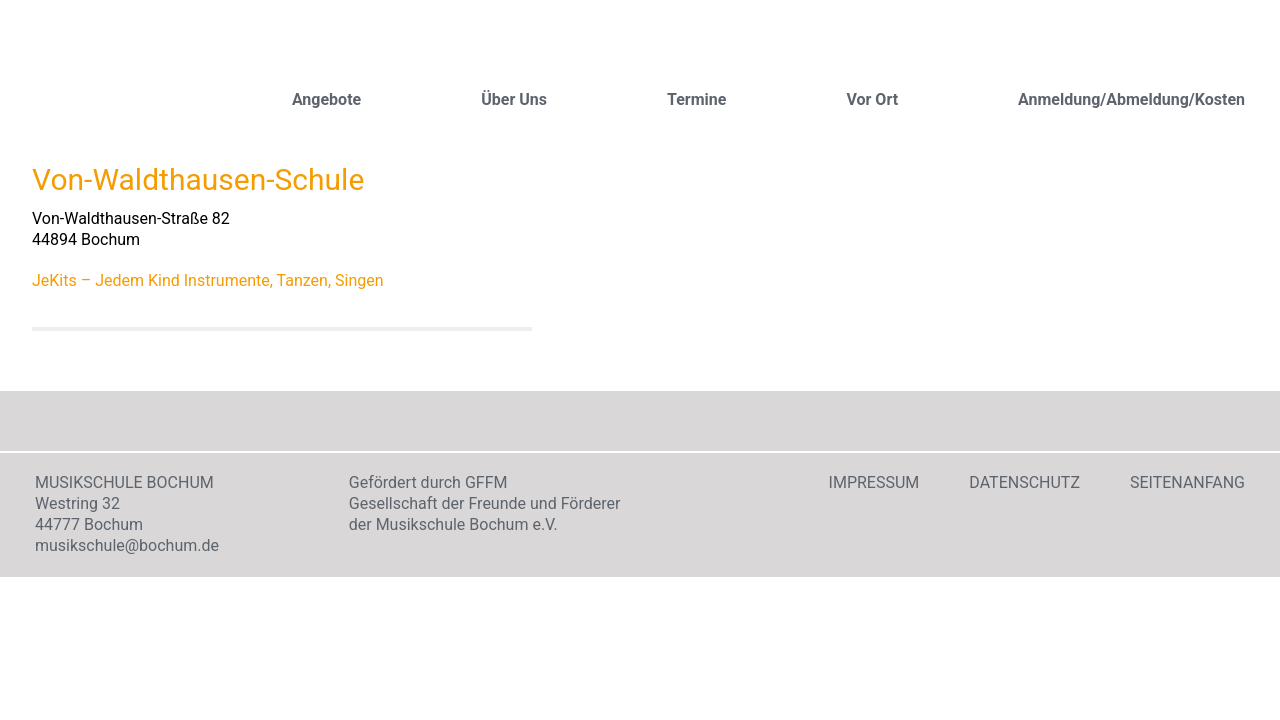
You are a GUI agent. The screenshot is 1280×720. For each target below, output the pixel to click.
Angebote (326, 99)
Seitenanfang (1187, 482)
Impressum (874, 482)
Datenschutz (1024, 482)
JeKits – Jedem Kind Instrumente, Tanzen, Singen (208, 280)
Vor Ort (872, 99)
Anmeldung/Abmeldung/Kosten (1131, 99)
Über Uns (514, 99)
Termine (696, 99)
